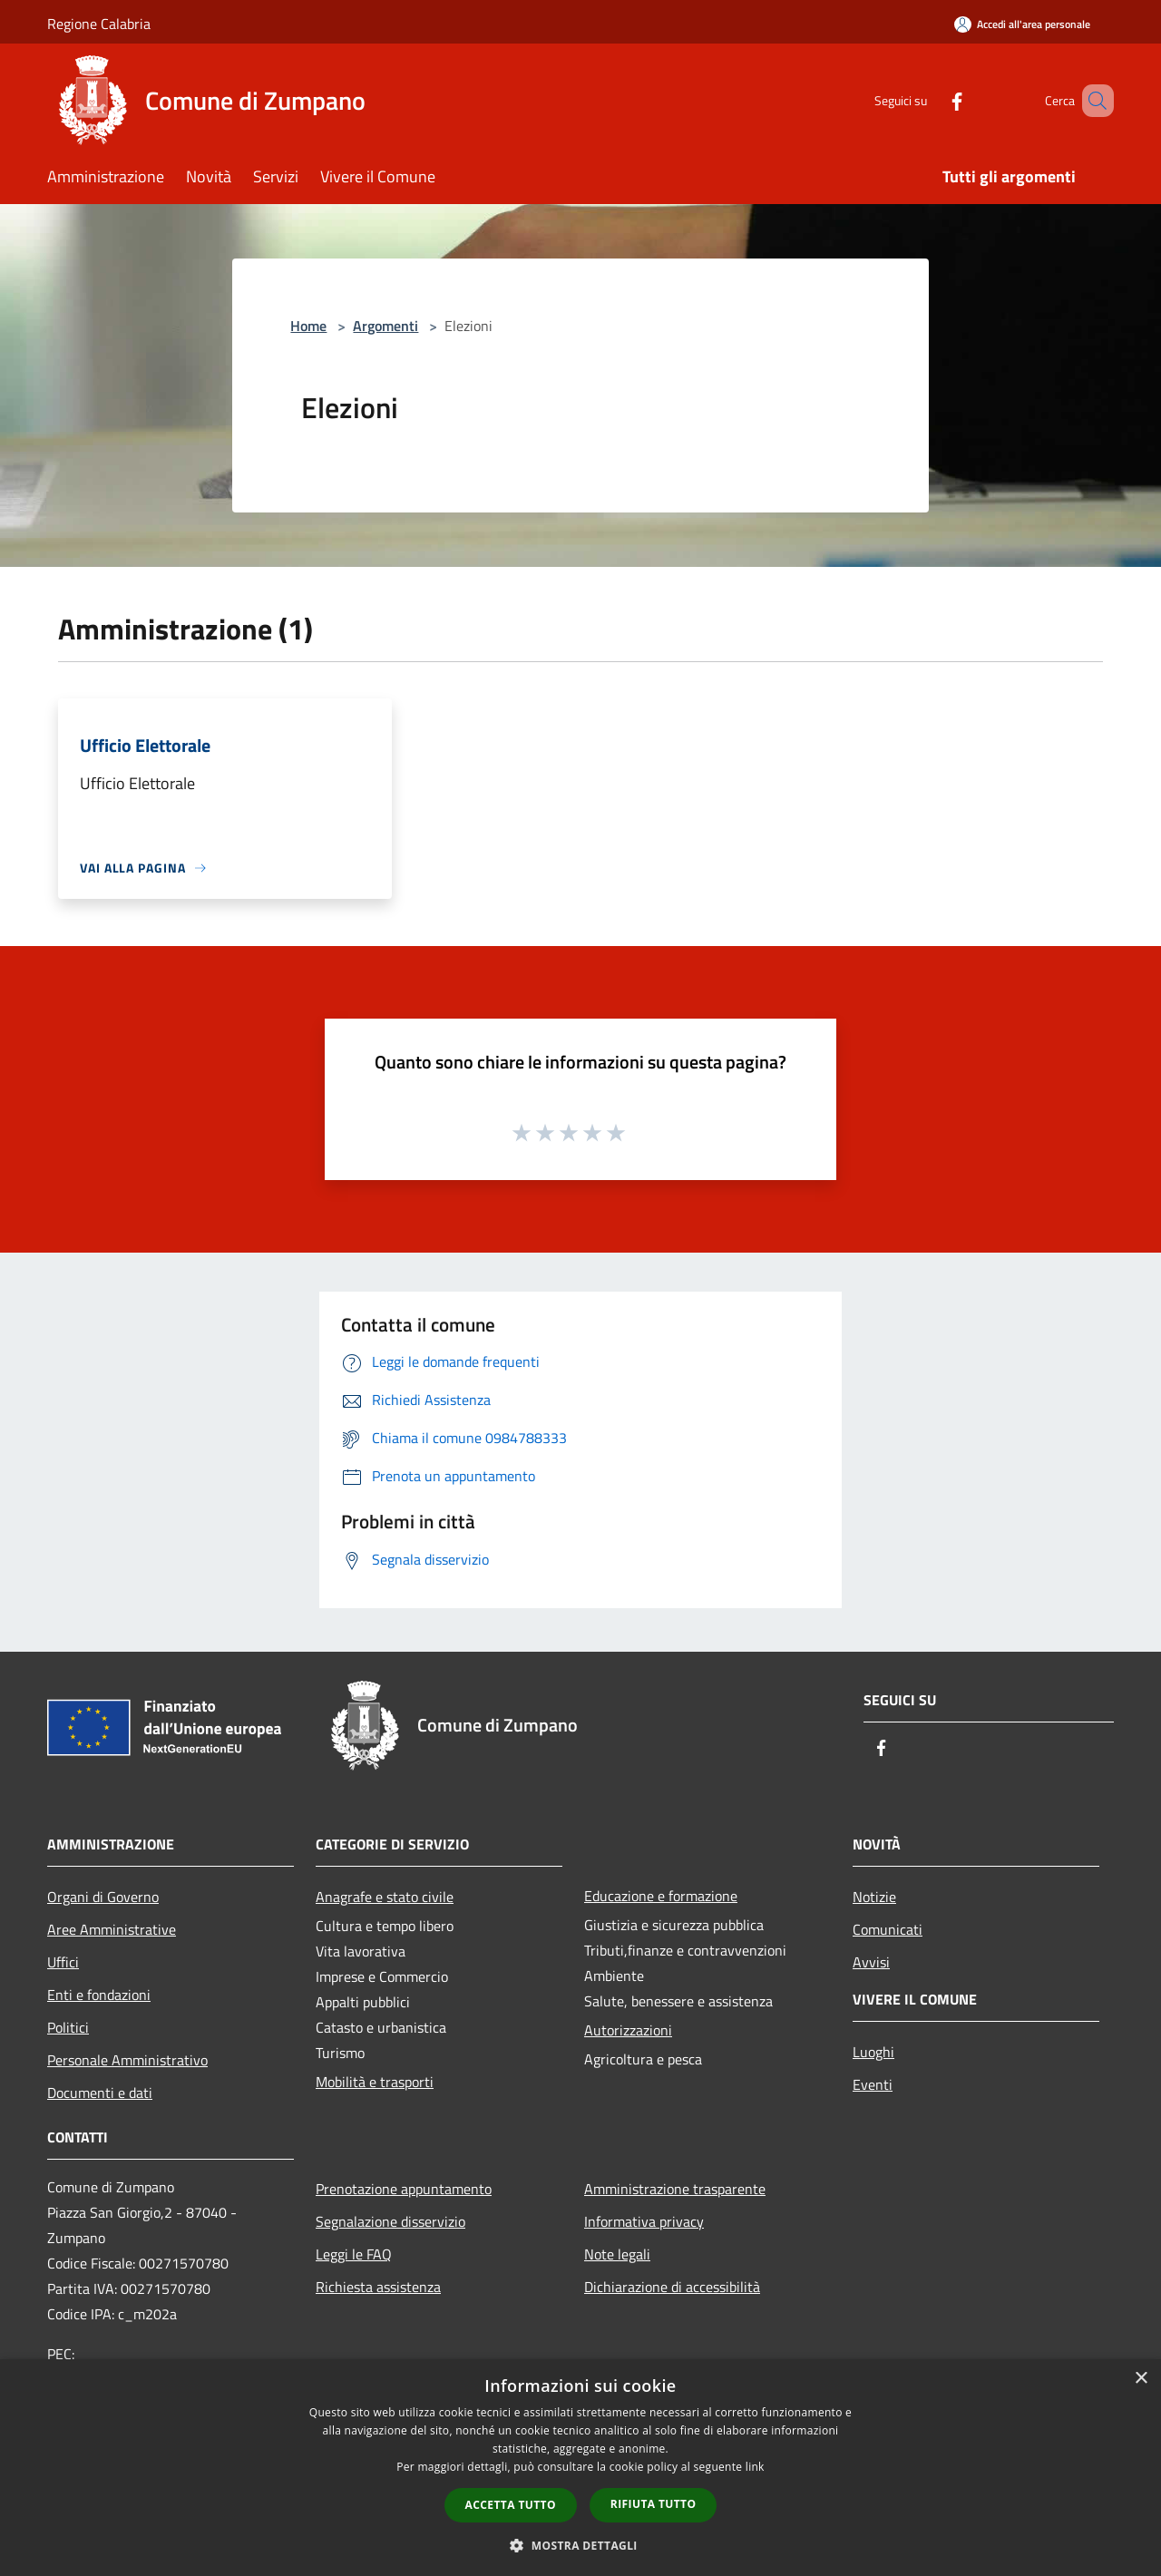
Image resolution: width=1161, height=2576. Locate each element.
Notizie (874, 1897)
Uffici (63, 1962)
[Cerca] (1092, 100)
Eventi (873, 2084)
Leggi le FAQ (354, 2254)
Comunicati (887, 1929)
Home (308, 326)
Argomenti (385, 326)
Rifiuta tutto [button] (653, 2504)
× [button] (1140, 2379)
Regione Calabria (99, 23)
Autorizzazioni (628, 2030)
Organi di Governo (103, 1897)
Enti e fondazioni (99, 1994)
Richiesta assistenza (378, 2287)
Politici (68, 2027)
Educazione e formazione (660, 1896)
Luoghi (873, 2052)
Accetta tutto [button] (510, 2505)
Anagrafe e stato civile (385, 1897)
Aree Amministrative (111, 1929)
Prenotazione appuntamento (404, 2189)
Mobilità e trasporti (375, 2082)
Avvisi (871, 1962)
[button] (580, 2545)
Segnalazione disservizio (390, 2221)
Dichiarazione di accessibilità (672, 2287)
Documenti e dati (99, 2092)
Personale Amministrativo (127, 2060)
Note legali (617, 2254)
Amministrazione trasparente (675, 2189)
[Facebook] (930, 100)
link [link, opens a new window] (755, 2466)
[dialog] (580, 2467)
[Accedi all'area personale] (1022, 24)
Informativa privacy (644, 2221)
